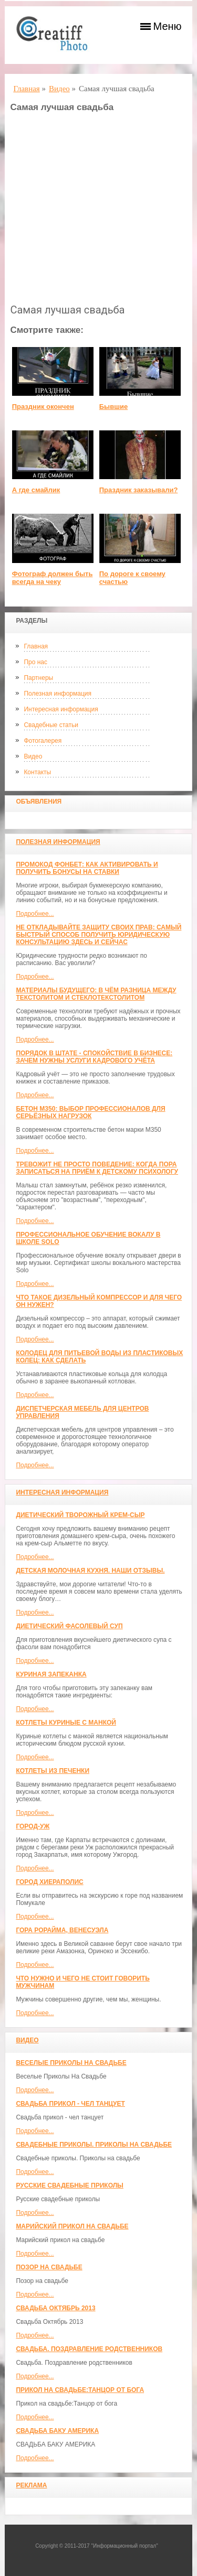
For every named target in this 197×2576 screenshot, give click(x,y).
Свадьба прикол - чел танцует (70, 2103)
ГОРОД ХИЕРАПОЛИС (49, 1882)
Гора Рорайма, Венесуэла (62, 1930)
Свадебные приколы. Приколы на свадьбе (94, 2144)
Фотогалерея (42, 740)
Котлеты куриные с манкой (66, 1722)
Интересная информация (61, 709)
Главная (36, 646)
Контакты (37, 772)
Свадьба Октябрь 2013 (55, 2308)
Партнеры (38, 677)
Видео (33, 756)
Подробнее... (35, 913)
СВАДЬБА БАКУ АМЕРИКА (57, 2430)
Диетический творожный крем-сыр (80, 1515)
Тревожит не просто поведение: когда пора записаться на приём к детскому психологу (97, 1168)
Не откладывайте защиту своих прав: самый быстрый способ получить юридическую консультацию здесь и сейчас (98, 935)
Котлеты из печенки (52, 1770)
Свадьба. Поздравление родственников (89, 2349)
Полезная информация (57, 693)
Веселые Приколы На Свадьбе (71, 2062)
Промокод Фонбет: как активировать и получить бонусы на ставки (87, 868)
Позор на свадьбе (49, 2267)
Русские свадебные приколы (69, 2185)
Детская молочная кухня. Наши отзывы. (90, 1570)
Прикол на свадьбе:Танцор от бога (80, 2390)
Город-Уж (32, 1826)
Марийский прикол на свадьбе (72, 2226)
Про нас (35, 662)
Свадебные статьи (51, 725)
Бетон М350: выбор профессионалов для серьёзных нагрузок (90, 1112)
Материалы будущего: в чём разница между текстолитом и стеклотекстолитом (96, 994)
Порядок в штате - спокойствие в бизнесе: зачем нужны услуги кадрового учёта (94, 1056)
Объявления (38, 801)
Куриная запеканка (51, 1674)
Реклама (31, 2485)
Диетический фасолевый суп (69, 1626)
